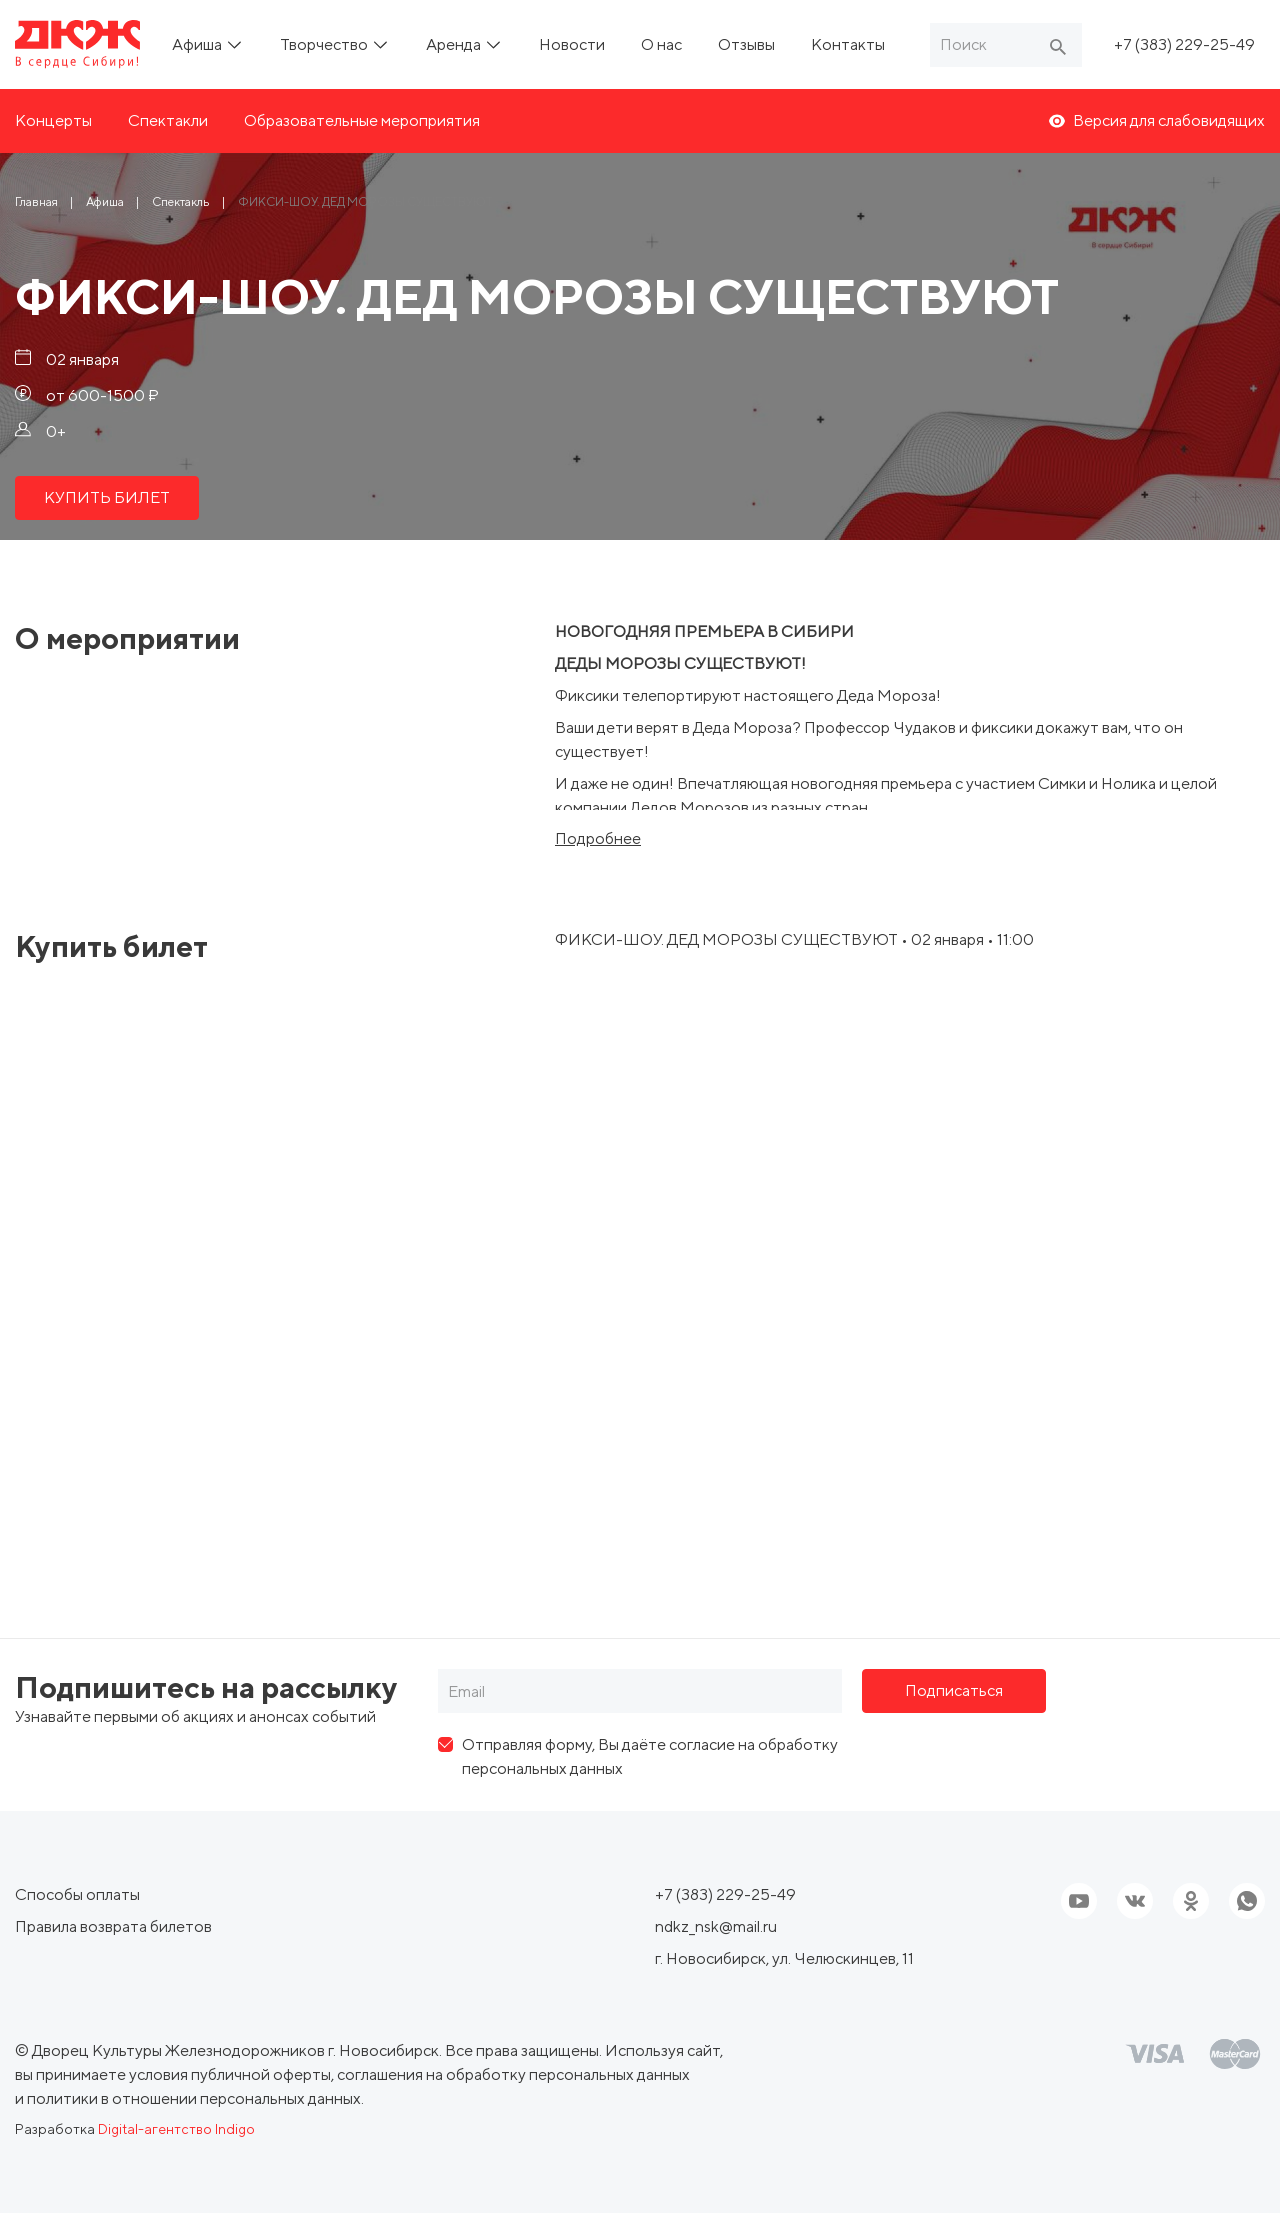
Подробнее (598, 839)
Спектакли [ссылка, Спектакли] (168, 120)
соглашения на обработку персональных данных (513, 2074)
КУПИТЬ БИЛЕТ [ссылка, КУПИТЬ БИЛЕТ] (107, 497)
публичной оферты (261, 2074)
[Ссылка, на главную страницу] (77, 44)
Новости (572, 44)
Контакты (848, 44)
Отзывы (746, 44)
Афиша (198, 44)
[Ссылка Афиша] (105, 201)
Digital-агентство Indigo (176, 2129)
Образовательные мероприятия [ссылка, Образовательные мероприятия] (362, 120)
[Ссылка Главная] (36, 201)
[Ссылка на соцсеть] (1135, 1901)
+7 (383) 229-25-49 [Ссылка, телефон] (1184, 44)
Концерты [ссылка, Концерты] (53, 120)
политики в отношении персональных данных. (195, 2098)
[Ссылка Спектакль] (181, 201)
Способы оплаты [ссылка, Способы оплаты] (77, 1894)
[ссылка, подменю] (234, 44)
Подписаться (954, 1690)
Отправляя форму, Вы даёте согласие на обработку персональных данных (650, 1756)
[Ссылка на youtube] (1079, 1901)
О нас (661, 44)
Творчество (325, 44)
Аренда (455, 44)
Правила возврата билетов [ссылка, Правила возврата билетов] (113, 1926)
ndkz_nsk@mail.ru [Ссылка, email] (716, 1926)
